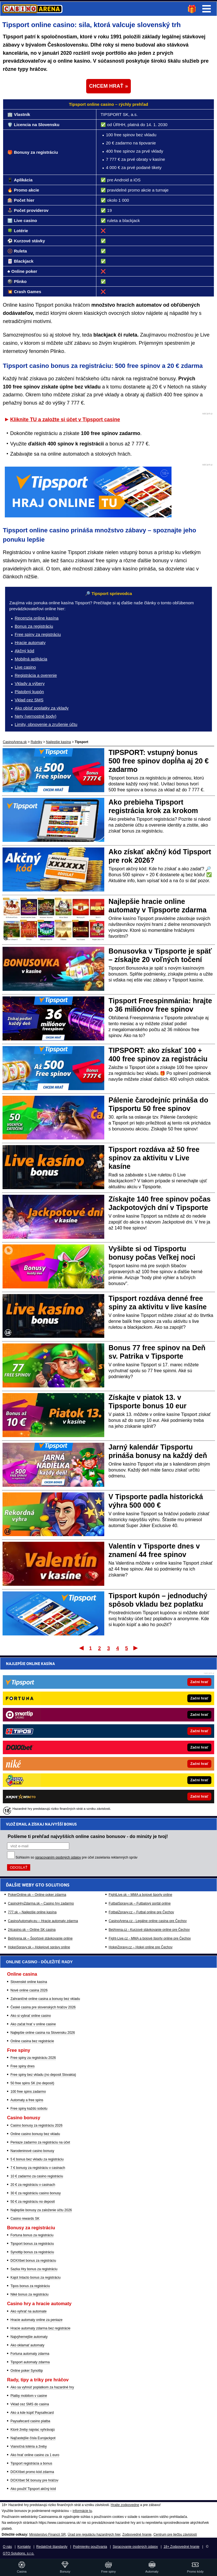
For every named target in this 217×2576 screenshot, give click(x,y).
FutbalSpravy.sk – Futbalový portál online (140, 1743)
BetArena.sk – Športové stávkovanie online (40, 1778)
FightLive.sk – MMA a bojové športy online (140, 1734)
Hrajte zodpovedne (125, 2505)
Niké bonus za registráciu (29, 2294)
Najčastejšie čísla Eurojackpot (32, 2438)
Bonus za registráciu (34, 626)
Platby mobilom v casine (28, 2396)
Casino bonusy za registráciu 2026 (36, 2125)
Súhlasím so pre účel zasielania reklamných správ (77, 1697)
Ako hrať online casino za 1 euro (34, 2455)
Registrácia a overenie (36, 675)
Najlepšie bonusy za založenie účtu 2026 (41, 2210)
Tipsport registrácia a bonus (31, 2463)
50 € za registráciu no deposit (32, 2202)
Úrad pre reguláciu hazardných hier (94, 2535)
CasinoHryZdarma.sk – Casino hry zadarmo (41, 1743)
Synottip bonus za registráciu (32, 2252)
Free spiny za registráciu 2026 (33, 2058)
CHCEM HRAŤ (106, 86)
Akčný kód (24, 650)
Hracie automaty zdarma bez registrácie (40, 2328)
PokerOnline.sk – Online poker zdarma (37, 1734)
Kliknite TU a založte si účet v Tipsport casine (65, 419)
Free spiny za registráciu (38, 634)
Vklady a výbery (30, 683)
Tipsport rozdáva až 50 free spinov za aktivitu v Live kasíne (153, 1157)
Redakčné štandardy (51, 2547)
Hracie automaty (30, 642)
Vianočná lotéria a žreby (28, 2446)
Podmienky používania (90, 2547)
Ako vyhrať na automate (28, 2311)
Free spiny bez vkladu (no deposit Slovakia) (43, 2075)
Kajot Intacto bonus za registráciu (35, 2277)
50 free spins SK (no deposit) (32, 2083)
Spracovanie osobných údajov (135, 2547)
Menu (206, 8)
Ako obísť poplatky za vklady (42, 708)
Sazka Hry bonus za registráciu (33, 2269)
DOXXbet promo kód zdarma (32, 2472)
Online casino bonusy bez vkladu (35, 2134)
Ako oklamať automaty (27, 2345)
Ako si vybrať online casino (30, 2016)
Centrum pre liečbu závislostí (175, 2535)
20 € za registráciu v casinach (32, 2185)
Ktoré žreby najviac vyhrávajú (32, 2430)
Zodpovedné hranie (136, 2535)
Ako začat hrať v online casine (33, 2024)
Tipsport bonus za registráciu (32, 2244)
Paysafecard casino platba (30, 2421)
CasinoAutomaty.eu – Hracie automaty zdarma (43, 1760)
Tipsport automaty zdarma (30, 2362)
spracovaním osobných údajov (58, 1697)
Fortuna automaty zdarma (29, 2354)
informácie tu (82, 2511)
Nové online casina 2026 (28, 1990)
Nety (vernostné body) (36, 716)
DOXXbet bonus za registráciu (33, 2261)
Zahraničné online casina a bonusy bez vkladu (45, 1999)
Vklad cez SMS (29, 699)
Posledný (136, 1648)
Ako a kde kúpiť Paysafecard (32, 2413)
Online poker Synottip (26, 2371)
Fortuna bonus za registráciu (31, 2235)
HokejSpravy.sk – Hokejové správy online (39, 1787)
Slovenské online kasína (28, 1982)
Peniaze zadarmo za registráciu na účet (40, 2142)
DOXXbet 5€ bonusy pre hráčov (34, 2480)
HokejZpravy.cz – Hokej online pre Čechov (141, 1787)
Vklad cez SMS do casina (29, 2404)
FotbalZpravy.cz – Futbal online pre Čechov (141, 1752)
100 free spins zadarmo (28, 2092)
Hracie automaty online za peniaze (36, 2320)
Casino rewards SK (25, 2219)
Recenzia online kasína (36, 618)
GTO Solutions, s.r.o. (18, 2553)
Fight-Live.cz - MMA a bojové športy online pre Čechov (150, 1778)
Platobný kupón (29, 691)
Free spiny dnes (22, 2066)
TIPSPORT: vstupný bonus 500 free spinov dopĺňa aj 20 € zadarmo (158, 760)
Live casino (25, 667)
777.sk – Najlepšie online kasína (32, 1752)
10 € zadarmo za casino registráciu (36, 2176)
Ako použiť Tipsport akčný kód (33, 2489)
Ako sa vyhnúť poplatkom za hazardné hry (42, 2387)
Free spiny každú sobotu (28, 2109)
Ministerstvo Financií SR (47, 2535)
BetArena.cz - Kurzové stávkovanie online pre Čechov (149, 1769)
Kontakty (24, 2547)
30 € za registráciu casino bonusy (35, 2193)
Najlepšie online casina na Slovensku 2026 (42, 2033)
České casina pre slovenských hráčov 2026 (43, 2007)
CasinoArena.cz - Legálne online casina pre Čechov (148, 1760)
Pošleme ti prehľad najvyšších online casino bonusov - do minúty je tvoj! (88, 1675)
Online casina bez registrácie (32, 2041)
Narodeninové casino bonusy (32, 2151)
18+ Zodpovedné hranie (181, 2547)
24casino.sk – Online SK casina (32, 1769)
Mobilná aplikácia (31, 658)
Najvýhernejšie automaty (28, 2337)
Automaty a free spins (26, 2100)
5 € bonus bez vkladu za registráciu (37, 2159)
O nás (7, 2547)
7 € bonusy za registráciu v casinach (37, 2168)
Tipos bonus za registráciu (30, 2286)
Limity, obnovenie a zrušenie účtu (46, 724)
